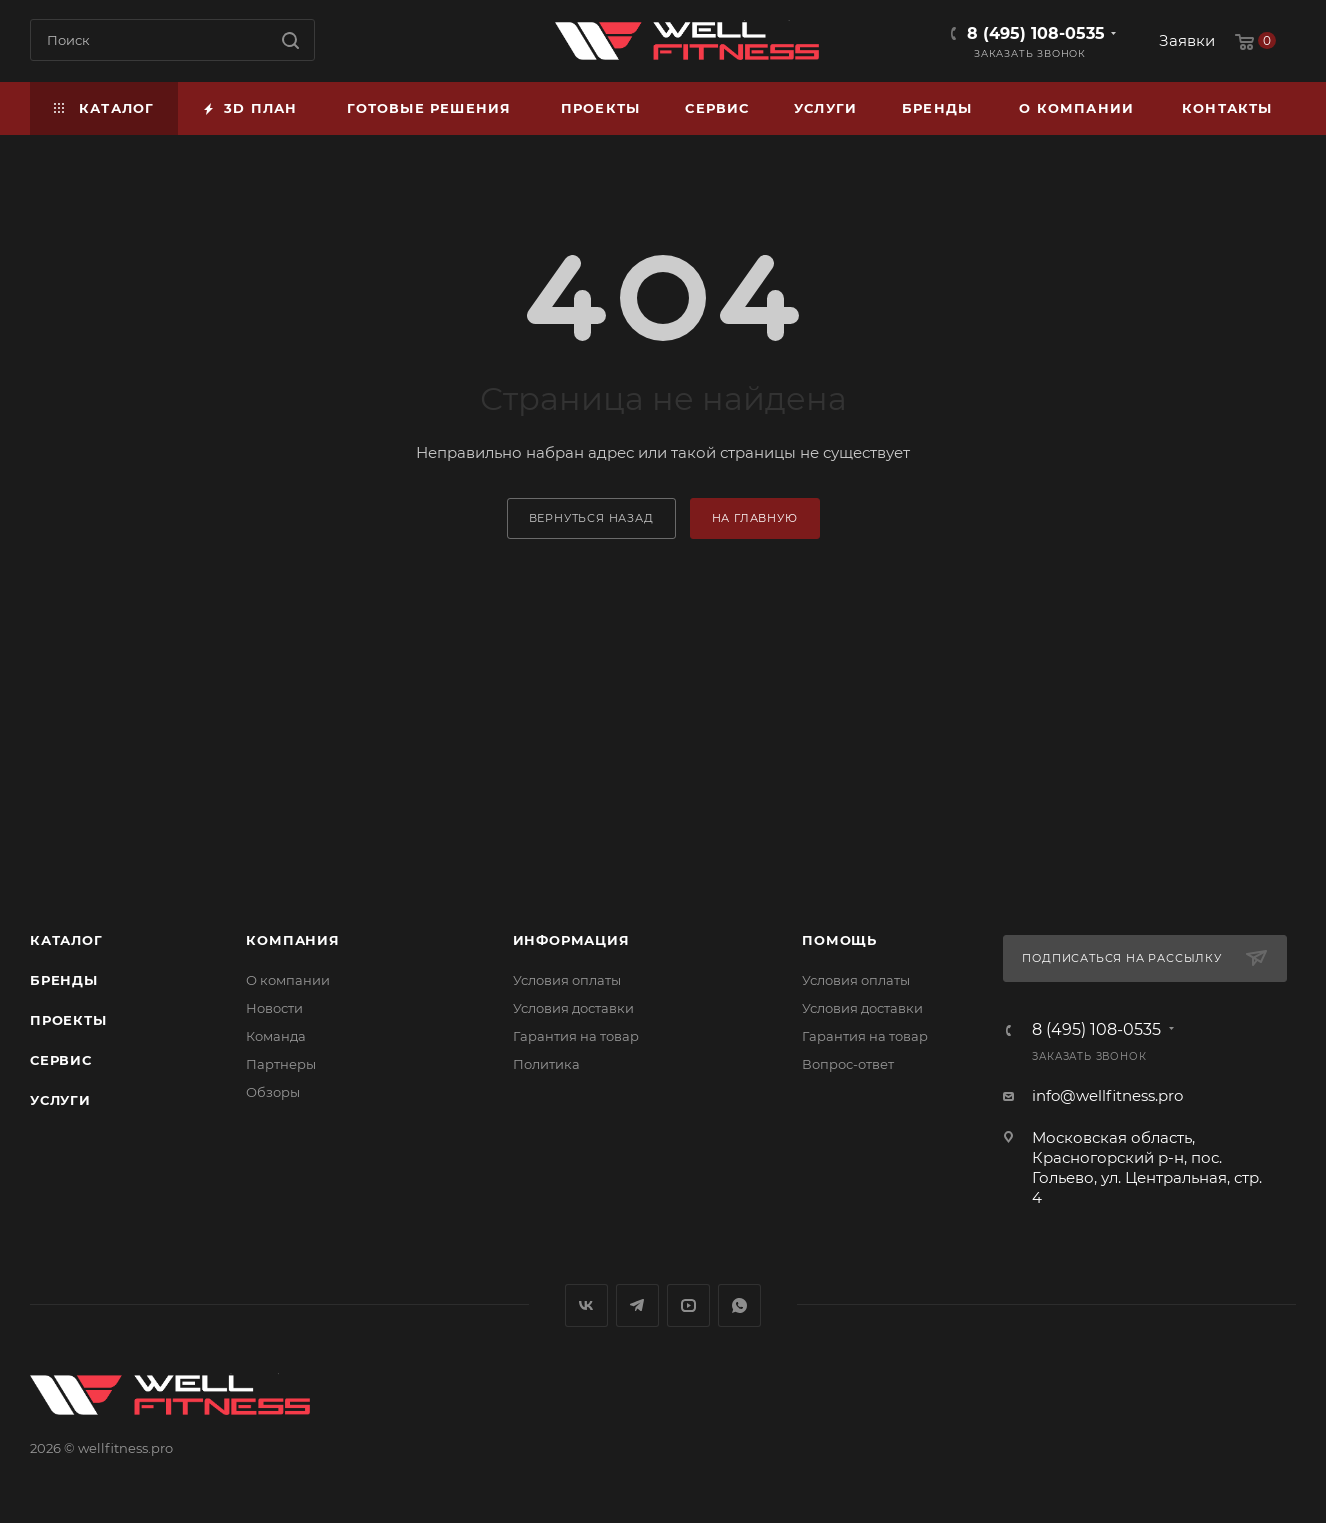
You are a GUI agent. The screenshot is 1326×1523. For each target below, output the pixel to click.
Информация (571, 940)
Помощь (839, 940)
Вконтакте (586, 1305)
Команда (276, 1036)
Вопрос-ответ (848, 1064)
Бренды (64, 980)
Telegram (637, 1305)
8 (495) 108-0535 (1036, 33)
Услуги (60, 1100)
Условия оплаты (567, 980)
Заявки (1187, 40)
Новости (274, 1008)
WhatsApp (739, 1305)
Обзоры (273, 1092)
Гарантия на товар (576, 1036)
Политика (546, 1064)
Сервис (61, 1060)
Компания (292, 940)
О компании (288, 980)
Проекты (68, 1020)
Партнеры (281, 1064)
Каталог (66, 940)
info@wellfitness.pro (1107, 1095)
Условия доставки (573, 1008)
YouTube (688, 1305)
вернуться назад (591, 518)
